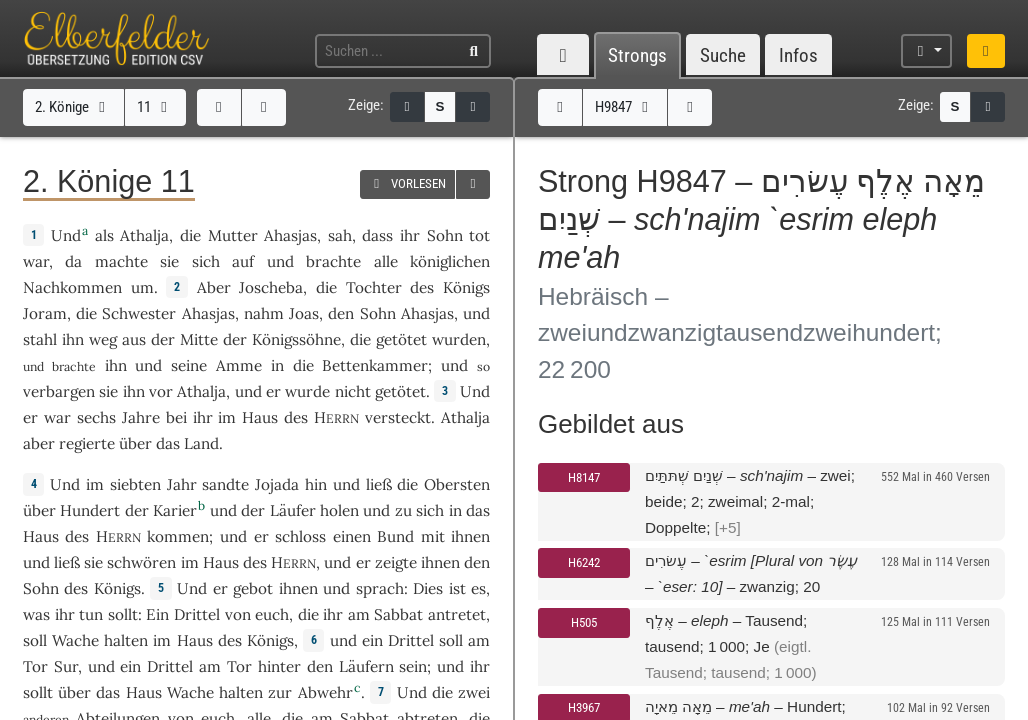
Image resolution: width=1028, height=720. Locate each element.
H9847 (624, 107)
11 (155, 107)
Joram (45, 313)
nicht (353, 391)
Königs (466, 287)
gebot (253, 588)
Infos (798, 55)
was (36, 614)
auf (243, 261)
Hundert (90, 510)
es (478, 588)
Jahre (141, 417)
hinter (279, 666)
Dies (428, 588)
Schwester (139, 313)
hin (316, 484)
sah (340, 235)
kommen (178, 536)
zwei (474, 692)
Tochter (374, 287)
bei (176, 417)
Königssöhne (296, 339)
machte (121, 261)
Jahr (182, 484)
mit (433, 536)
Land (201, 443)
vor (161, 391)
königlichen (450, 261)
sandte (225, 484)
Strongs (637, 55)
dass (377, 235)
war (36, 261)
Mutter (233, 235)
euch (272, 614)
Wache (75, 640)
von (238, 614)
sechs (96, 417)
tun (91, 614)
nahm (264, 313)
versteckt (398, 417)
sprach (380, 588)
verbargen (59, 391)
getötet (401, 339)
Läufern (366, 666)
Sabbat (398, 614)
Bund (395, 536)
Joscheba (271, 287)
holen (339, 510)
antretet (457, 614)
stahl (40, 339)
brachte (333, 261)
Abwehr (325, 692)
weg (103, 339)
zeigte (396, 562)
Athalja (144, 235)
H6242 (584, 562)
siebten (135, 484)
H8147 (584, 477)
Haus (260, 417)
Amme (239, 365)
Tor (35, 666)
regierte (87, 443)
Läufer (293, 510)
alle (386, 261)
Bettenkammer (375, 365)
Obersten (457, 484)
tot (479, 235)
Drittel (197, 614)
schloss (300, 536)
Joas (304, 313)
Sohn (445, 235)
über (135, 443)
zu (403, 510)
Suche (723, 55)
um (142, 287)
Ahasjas (290, 235)
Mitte (199, 339)
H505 (584, 622)
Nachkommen (72, 287)
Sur (66, 666)
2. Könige (73, 107)
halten (126, 640)
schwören (141, 562)
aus (134, 339)
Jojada (277, 484)
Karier (175, 510)
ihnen (470, 536)
